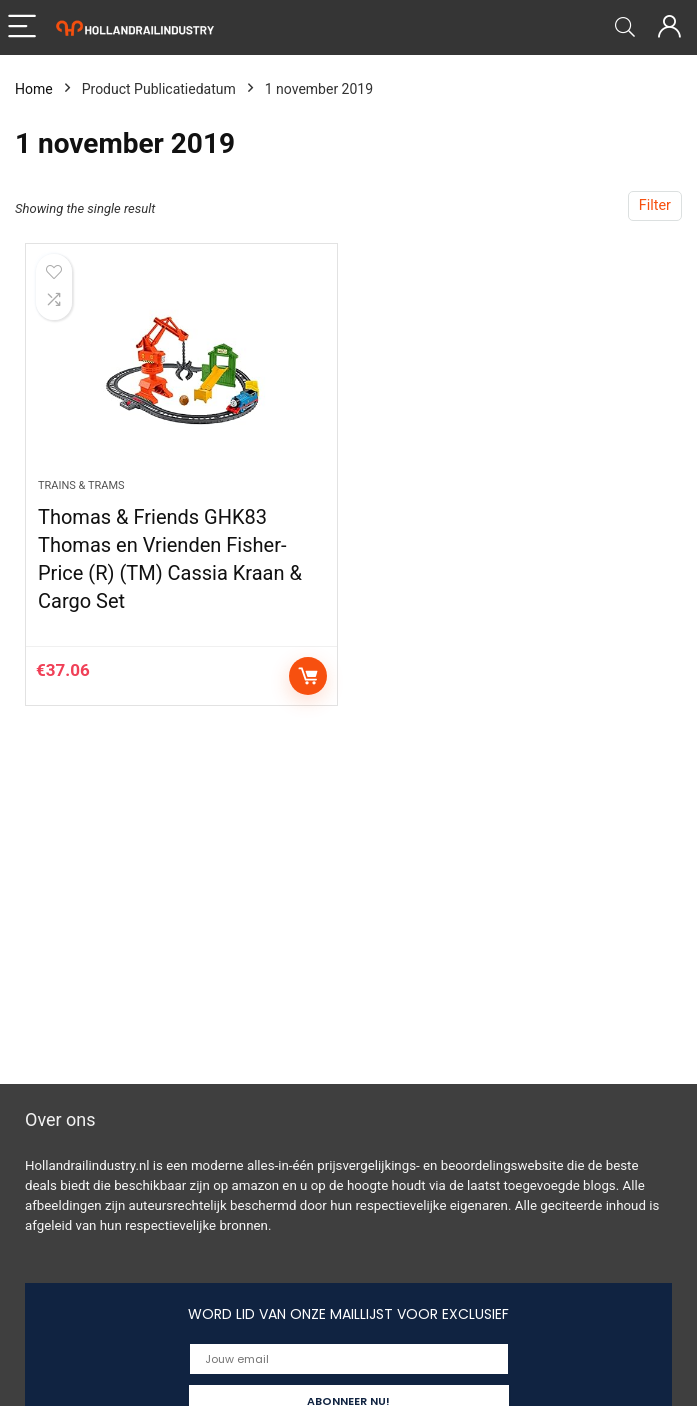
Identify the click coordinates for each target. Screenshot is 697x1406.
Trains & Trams (81, 485)
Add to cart (308, 676)
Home (34, 89)
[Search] (625, 27)
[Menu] (24, 27)
